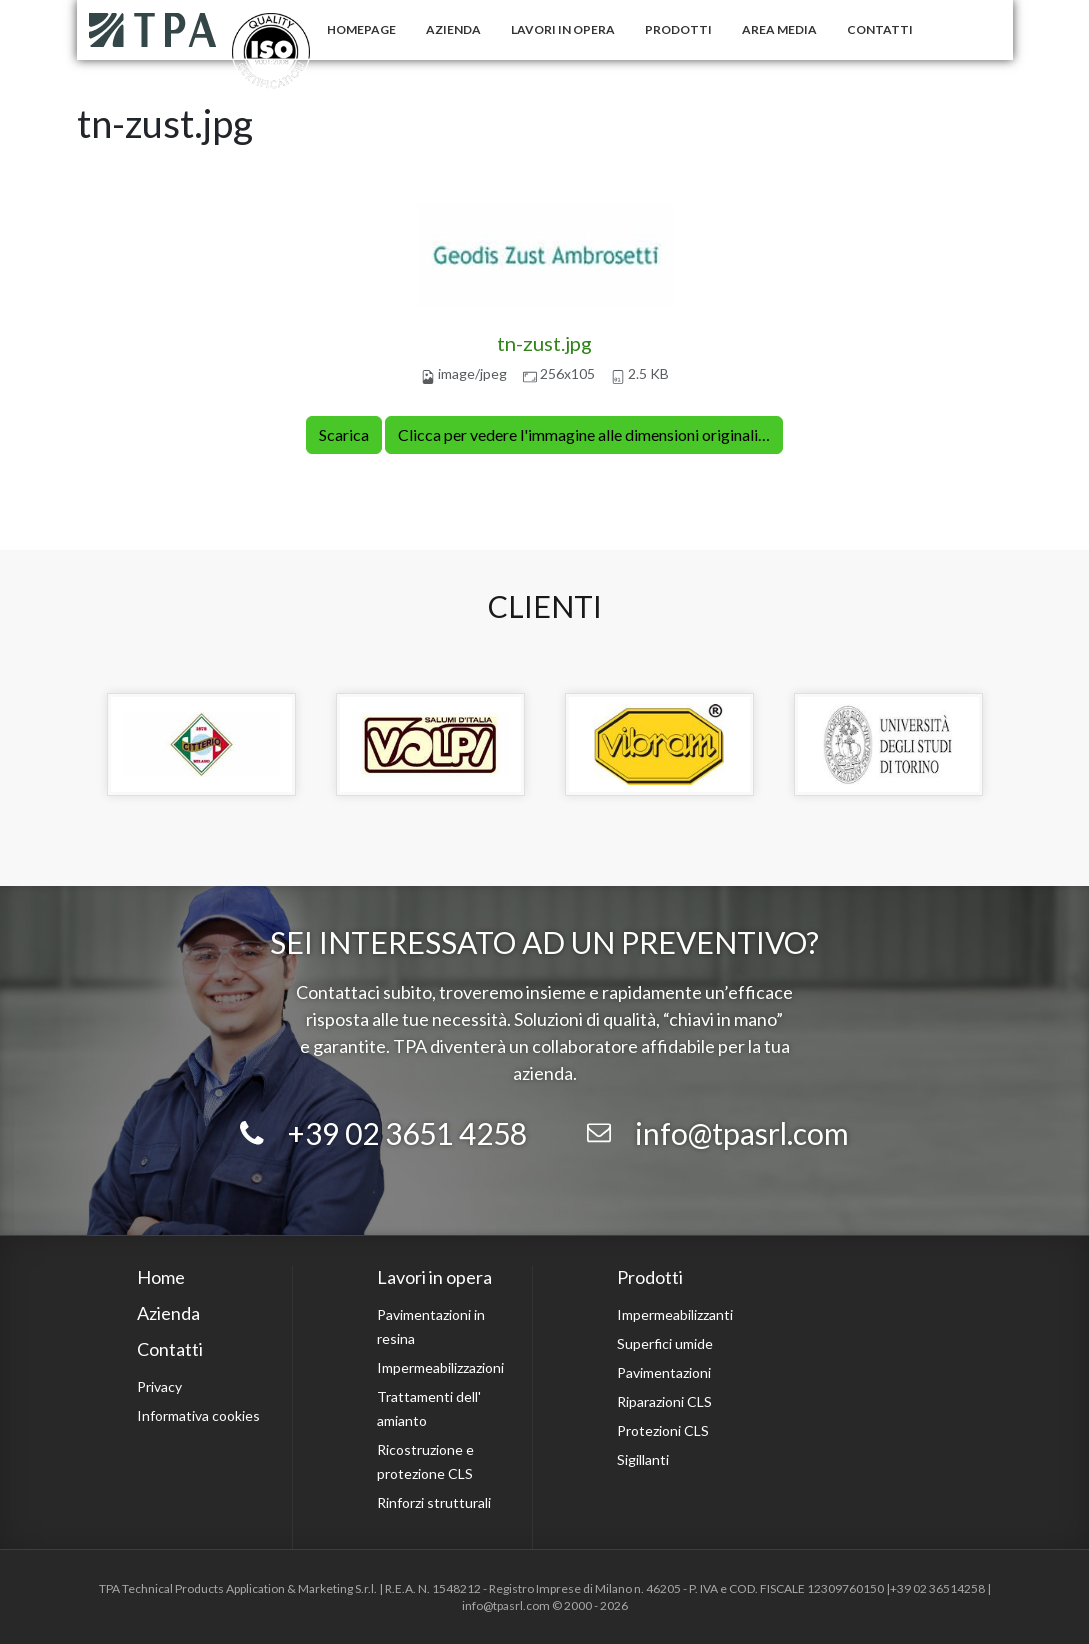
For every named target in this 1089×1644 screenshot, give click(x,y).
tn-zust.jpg (544, 343)
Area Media (779, 29)
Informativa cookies (198, 1415)
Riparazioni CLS (664, 1401)
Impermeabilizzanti (675, 1314)
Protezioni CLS (663, 1430)
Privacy (159, 1386)
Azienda (453, 29)
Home (161, 1277)
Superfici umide (665, 1343)
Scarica (344, 434)
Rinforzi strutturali (434, 1502)
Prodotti (678, 29)
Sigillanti (643, 1459)
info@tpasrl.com (742, 1133)
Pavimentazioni (664, 1372)
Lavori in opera (563, 29)
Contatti (880, 29)
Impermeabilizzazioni (440, 1367)
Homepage (361, 29)
